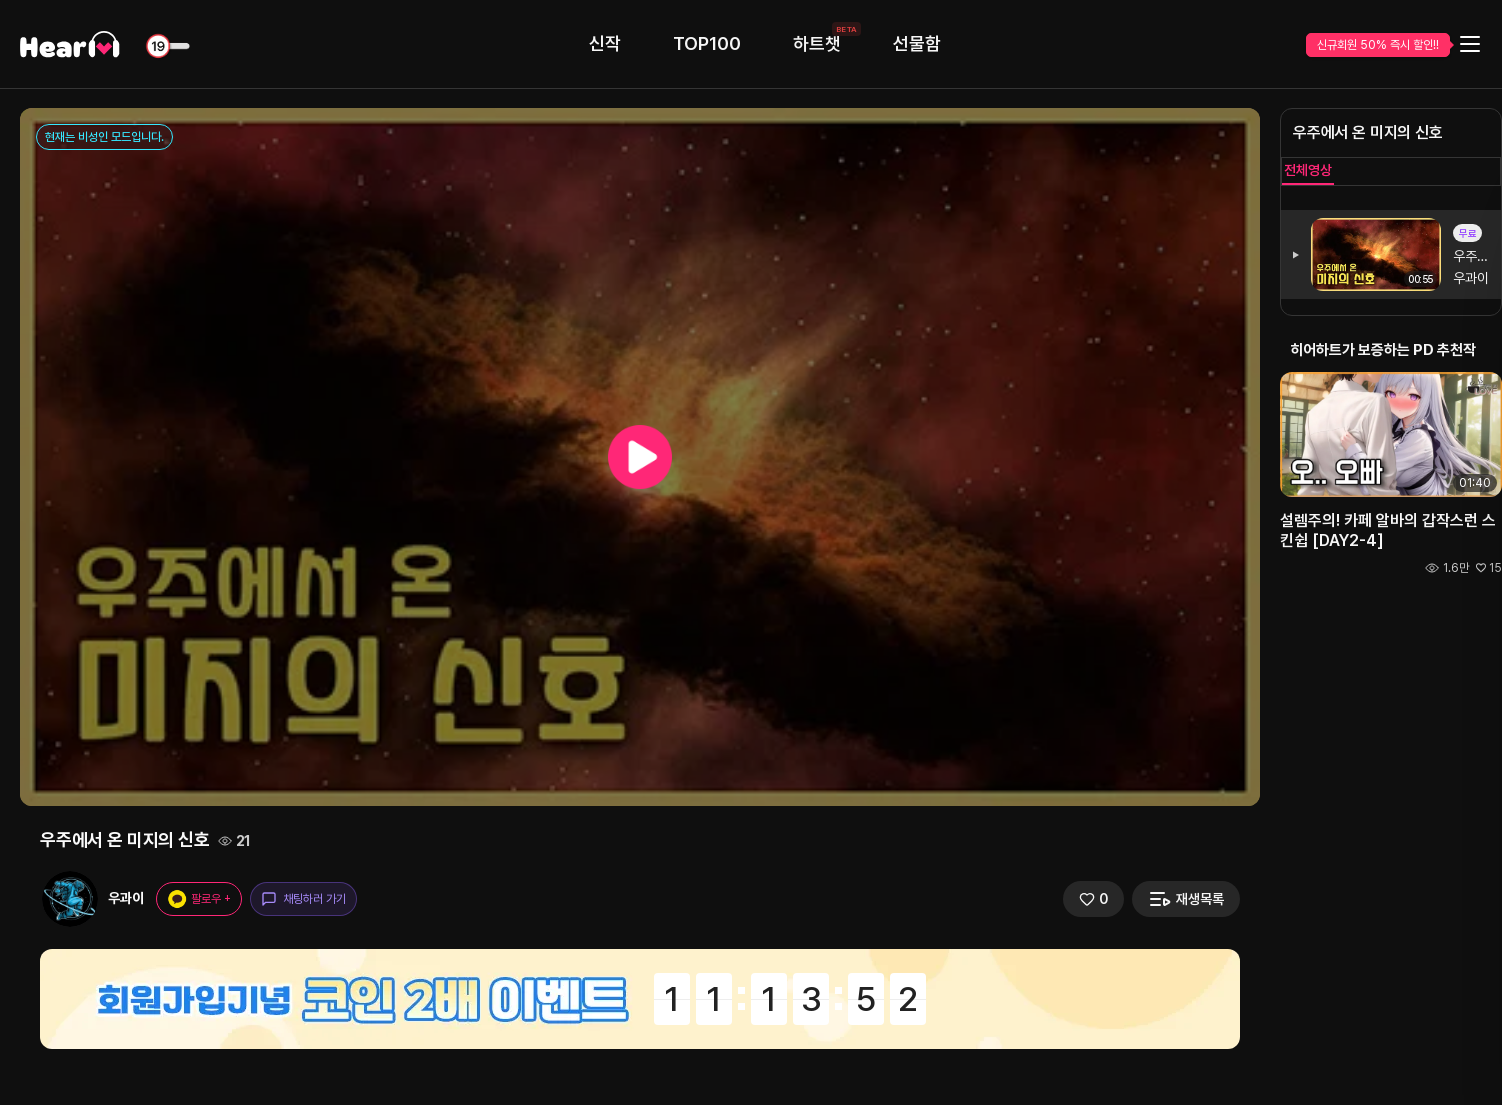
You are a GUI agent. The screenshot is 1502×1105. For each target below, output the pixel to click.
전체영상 (1308, 170)
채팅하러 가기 (303, 899)
